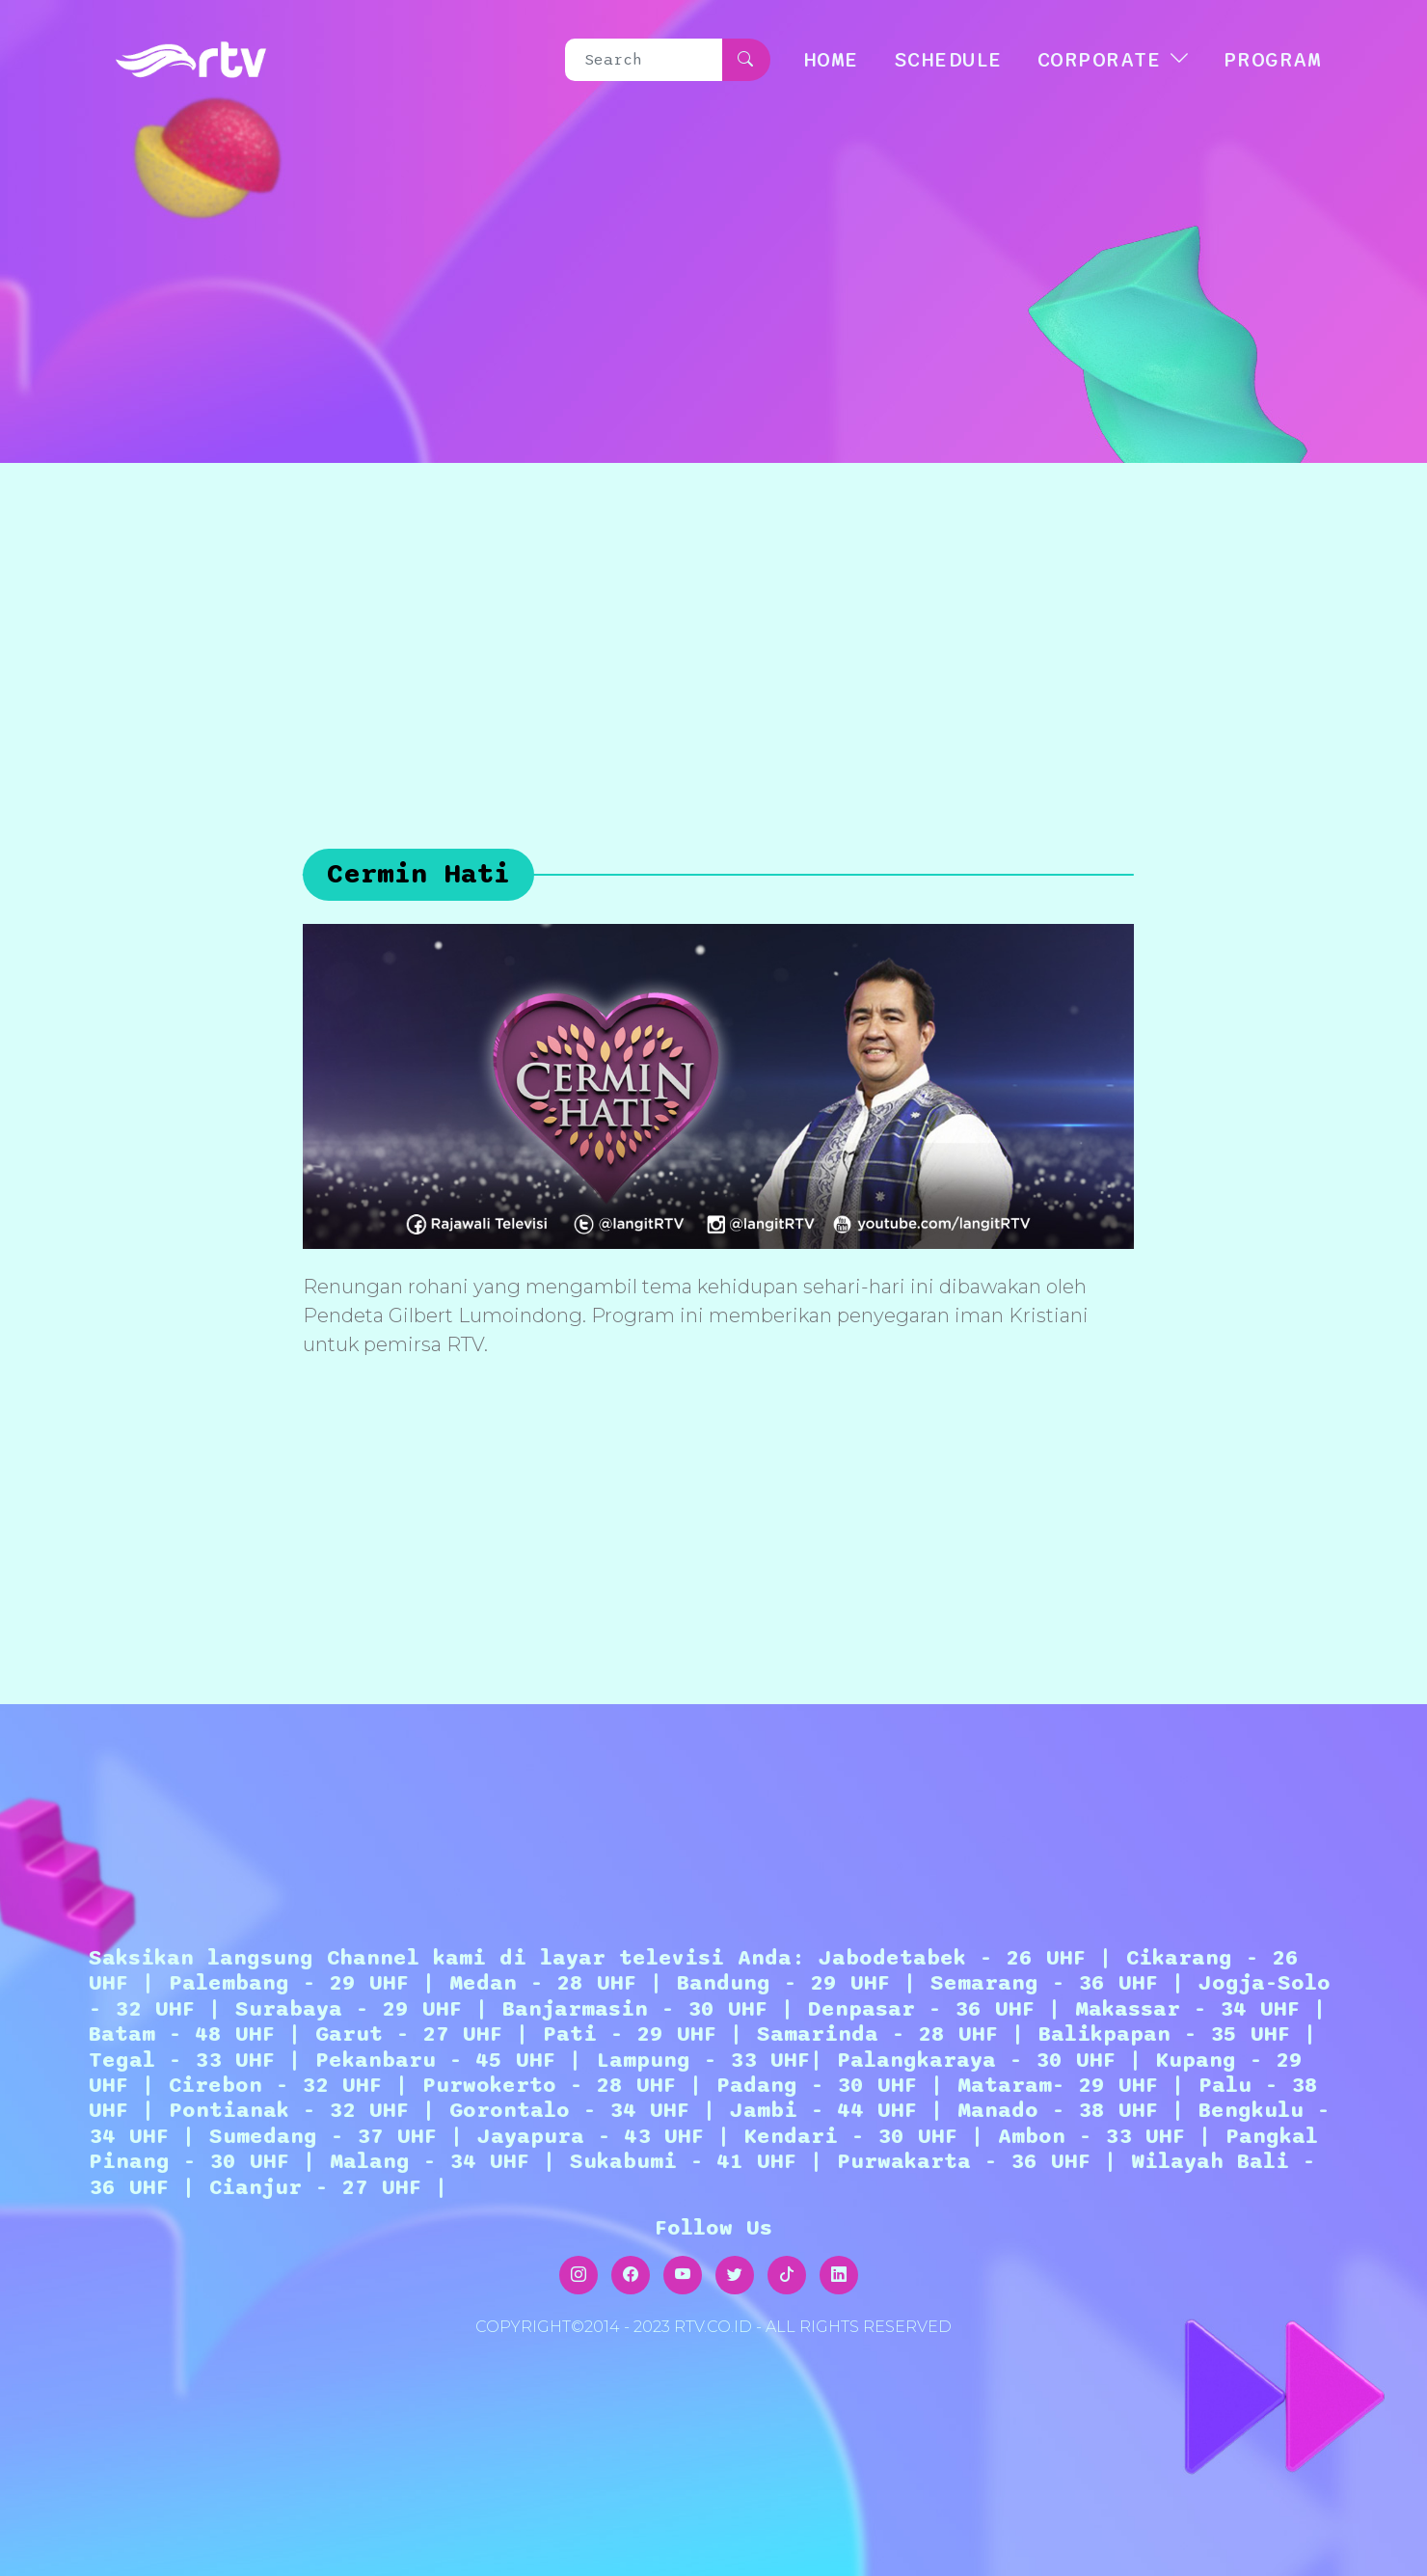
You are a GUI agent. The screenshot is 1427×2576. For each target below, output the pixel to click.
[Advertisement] (713, 608)
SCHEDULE (948, 59)
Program (1273, 59)
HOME (831, 59)
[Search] (644, 60)
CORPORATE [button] (1099, 59)
